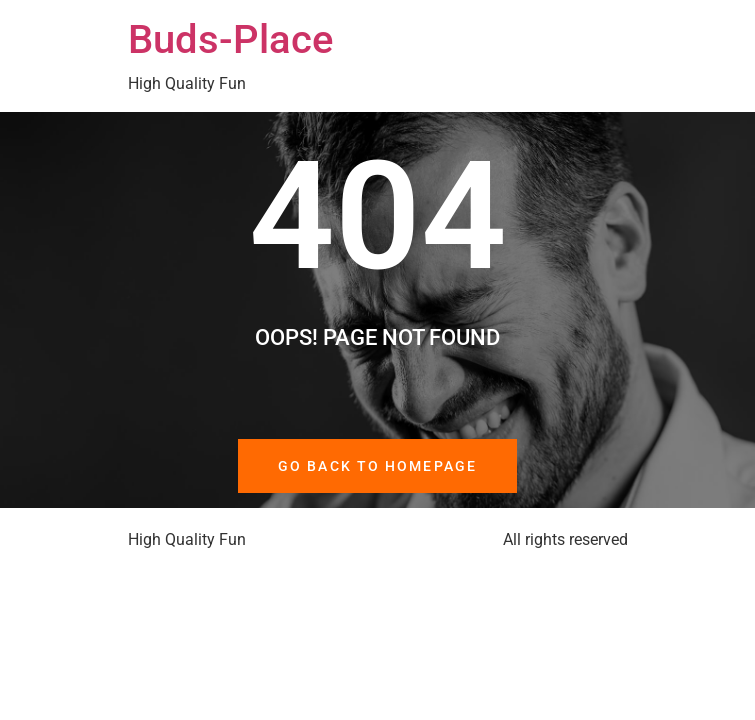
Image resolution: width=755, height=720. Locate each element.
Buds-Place (230, 39)
